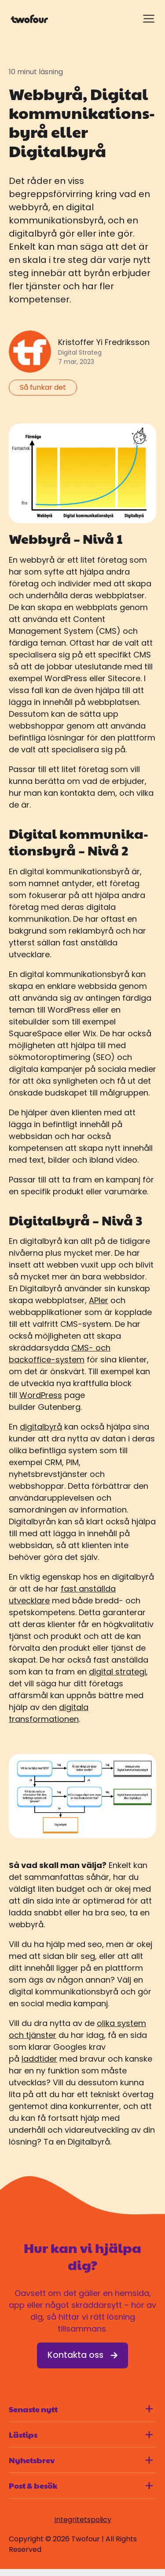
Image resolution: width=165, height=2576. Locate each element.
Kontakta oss (82, 2355)
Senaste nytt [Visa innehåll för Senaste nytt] (81, 2409)
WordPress (40, 1395)
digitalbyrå (41, 1426)
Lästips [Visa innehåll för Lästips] (81, 2434)
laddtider (39, 2058)
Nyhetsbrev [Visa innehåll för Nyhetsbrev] (81, 2459)
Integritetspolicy (82, 2520)
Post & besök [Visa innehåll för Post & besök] (81, 2485)
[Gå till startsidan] (29, 18)
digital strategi (117, 1671)
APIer (98, 1300)
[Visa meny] (148, 18)
